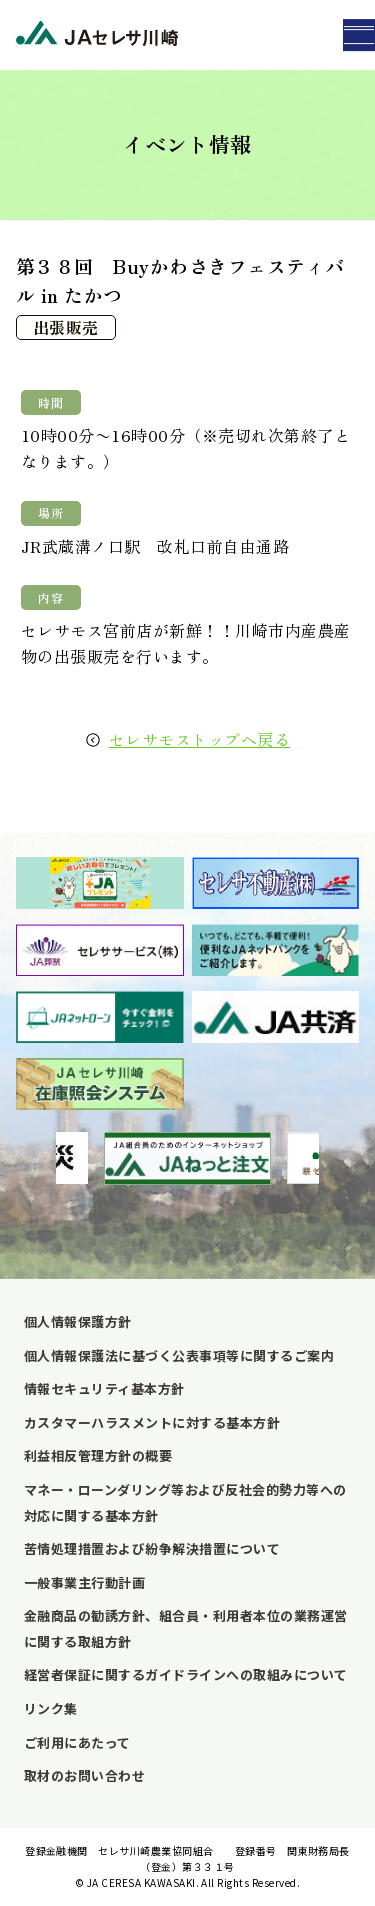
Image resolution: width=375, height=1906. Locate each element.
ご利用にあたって (77, 1742)
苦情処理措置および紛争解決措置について (152, 1548)
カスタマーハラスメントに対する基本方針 (152, 1422)
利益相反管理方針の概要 (98, 1455)
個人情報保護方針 (78, 1321)
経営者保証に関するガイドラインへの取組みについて (186, 1674)
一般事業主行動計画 (84, 1582)
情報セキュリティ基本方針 (104, 1388)
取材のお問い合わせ (84, 1775)
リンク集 (51, 1708)
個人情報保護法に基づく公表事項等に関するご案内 (179, 1355)
